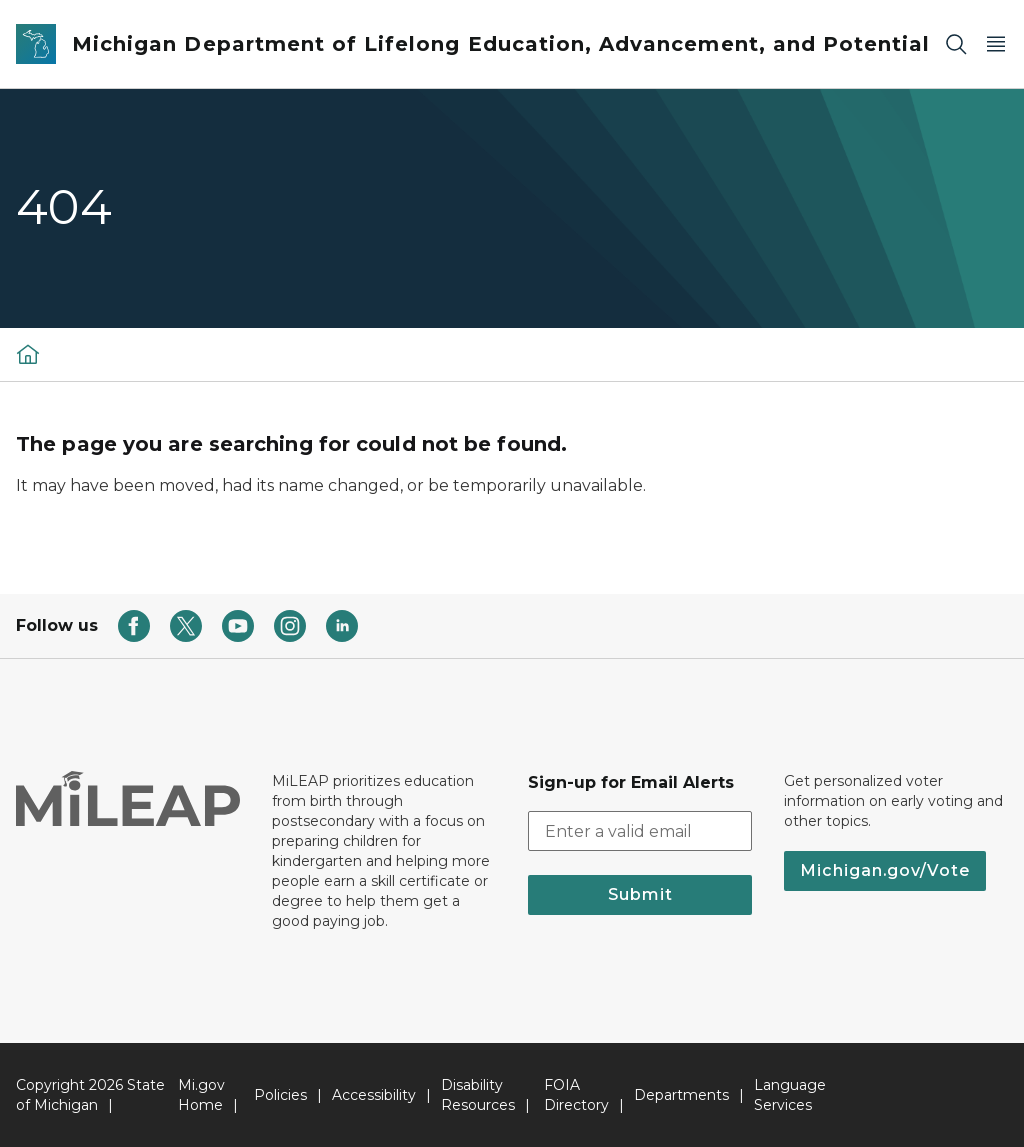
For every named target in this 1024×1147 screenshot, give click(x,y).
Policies (280, 1095)
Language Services (790, 1095)
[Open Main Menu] (996, 44)
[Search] (956, 44)
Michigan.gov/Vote (885, 870)
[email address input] (640, 831)
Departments (681, 1095)
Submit (640, 894)
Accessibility (374, 1095)
